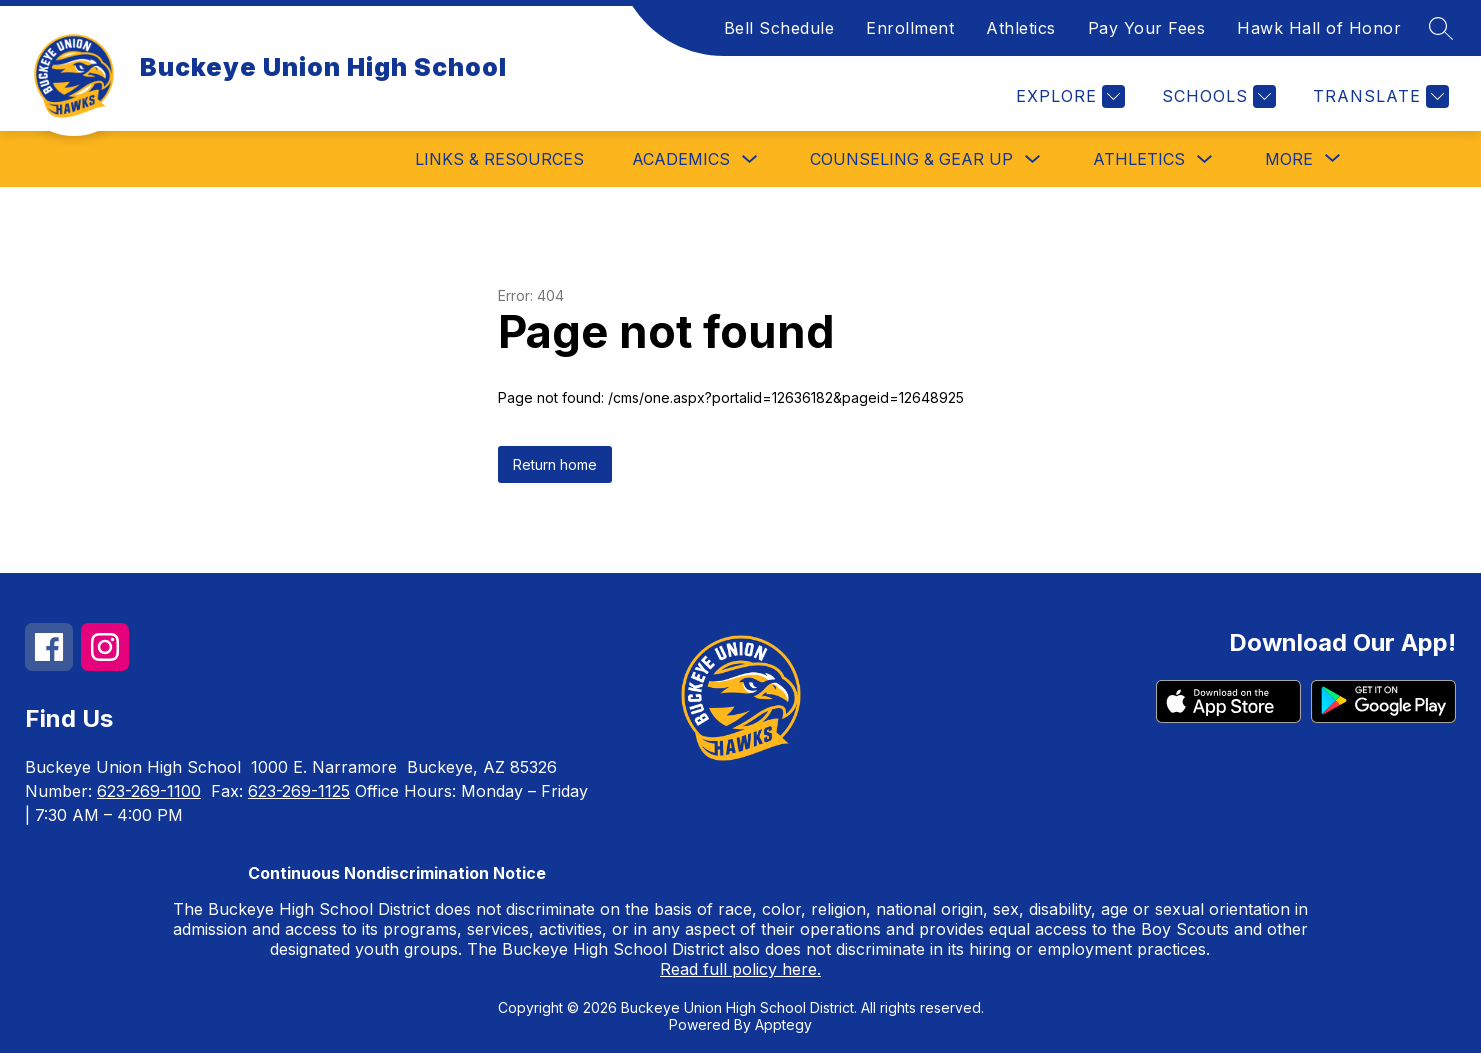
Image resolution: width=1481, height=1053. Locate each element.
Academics (681, 159)
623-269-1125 (299, 791)
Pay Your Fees (1147, 28)
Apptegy (783, 1024)
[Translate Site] (1378, 96)
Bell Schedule (779, 28)
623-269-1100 (149, 791)
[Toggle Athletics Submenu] (1205, 159)
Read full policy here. (740, 969)
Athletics (1021, 28)
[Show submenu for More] (1289, 159)
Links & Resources (499, 159)
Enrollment (910, 28)
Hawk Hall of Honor (1319, 28)
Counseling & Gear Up (911, 159)
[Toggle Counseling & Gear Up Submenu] (1033, 159)
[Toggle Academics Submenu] (750, 159)
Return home (555, 464)
